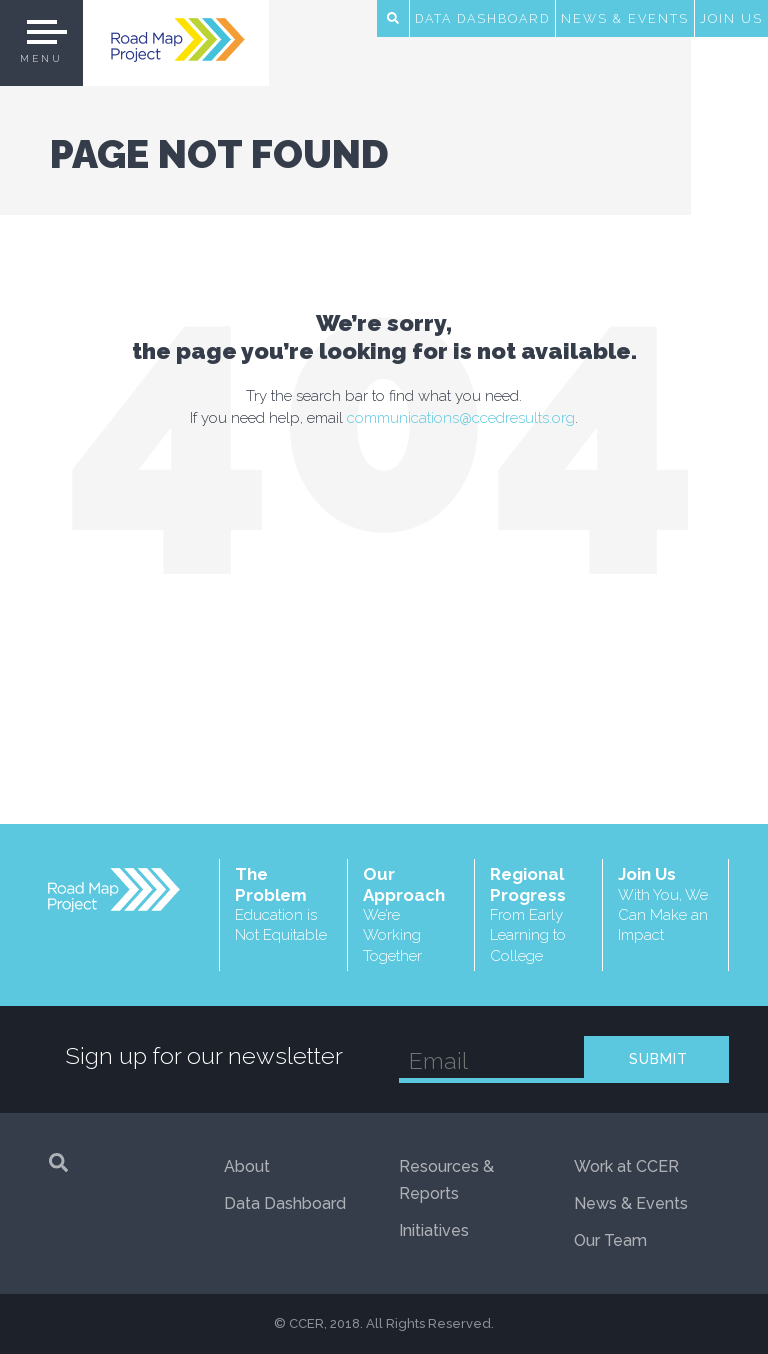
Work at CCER (626, 1166)
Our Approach (411, 915)
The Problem (283, 905)
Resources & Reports (446, 1180)
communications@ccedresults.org (461, 418)
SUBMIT (658, 1059)
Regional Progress (538, 915)
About (247, 1166)
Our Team (610, 1240)
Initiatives (434, 1230)
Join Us (731, 18)
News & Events (625, 18)
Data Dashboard (482, 18)
